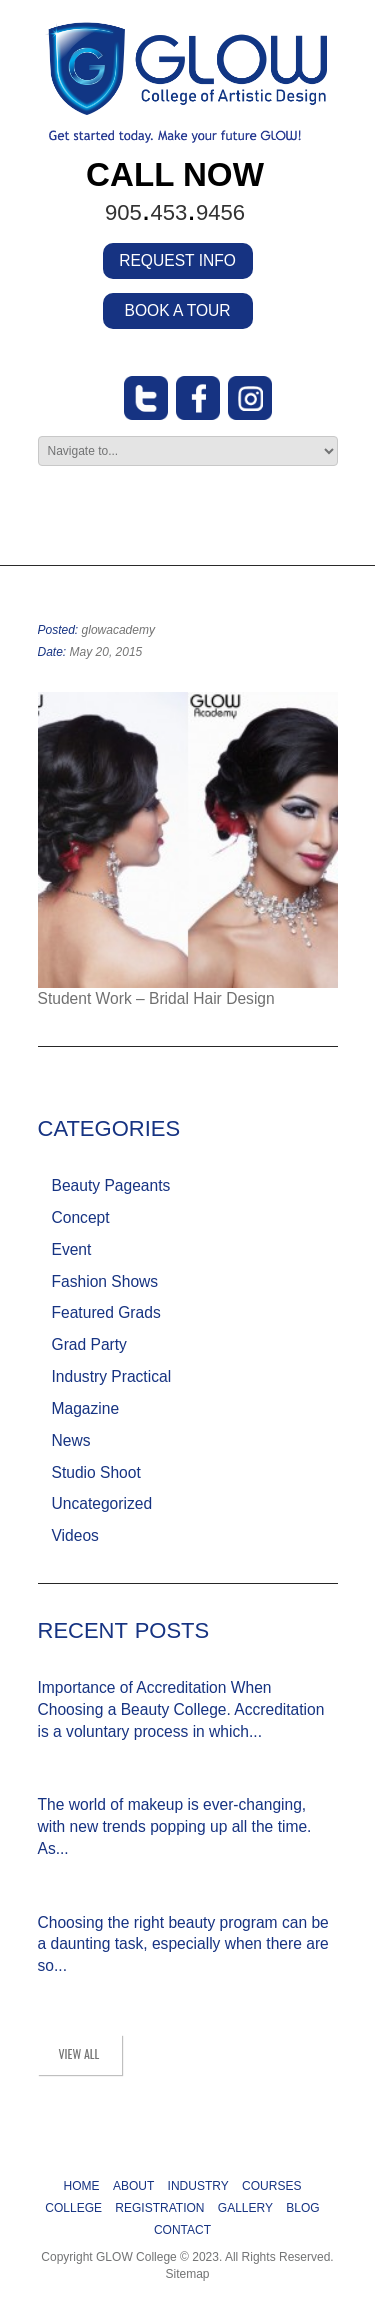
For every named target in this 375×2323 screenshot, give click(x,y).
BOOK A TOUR (178, 310)
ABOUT (133, 2186)
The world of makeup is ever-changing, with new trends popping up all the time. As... (175, 1826)
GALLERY (245, 2208)
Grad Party (89, 1344)
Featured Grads (106, 1312)
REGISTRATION (159, 2208)
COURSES (271, 2186)
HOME (82, 2186)
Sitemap (187, 2274)
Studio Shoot (96, 1472)
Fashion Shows (105, 1281)
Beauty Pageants (111, 1185)
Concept (81, 1217)
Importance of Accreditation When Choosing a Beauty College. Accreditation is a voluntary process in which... (181, 1709)
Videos (75, 1535)
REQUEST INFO (177, 260)
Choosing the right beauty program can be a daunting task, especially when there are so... (183, 1944)
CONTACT (182, 2230)
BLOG (302, 2208)
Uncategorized (102, 1503)
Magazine (86, 1408)
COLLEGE (73, 2208)
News (71, 1440)
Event (72, 1249)
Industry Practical (112, 1376)
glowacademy (118, 630)
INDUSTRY (198, 2186)
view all (79, 2053)
